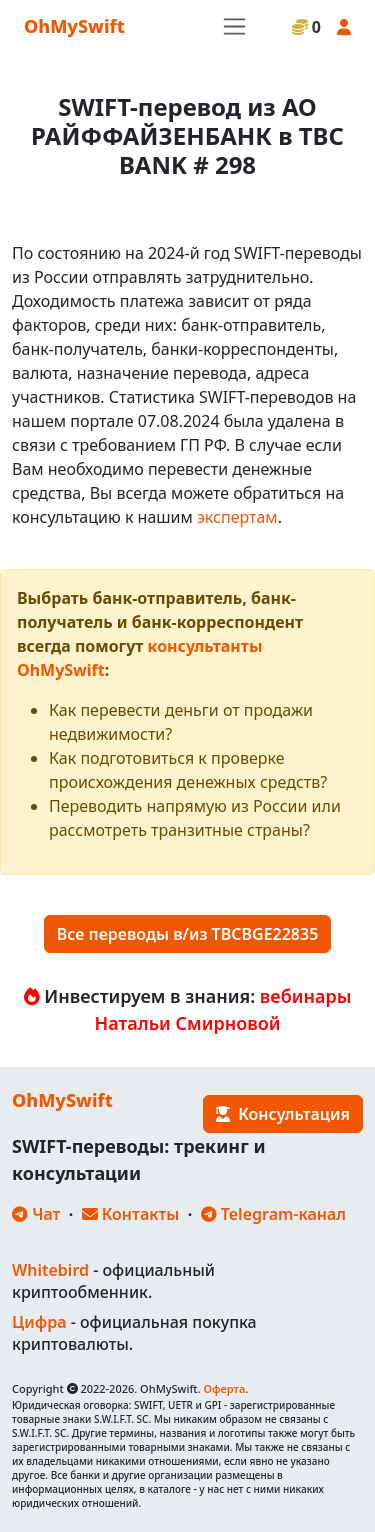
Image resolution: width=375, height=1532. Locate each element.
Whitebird (50, 1270)
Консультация (283, 1114)
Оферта (224, 1388)
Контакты (131, 1214)
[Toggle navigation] (234, 26)
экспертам (237, 517)
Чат (36, 1214)
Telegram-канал (273, 1214)
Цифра (39, 1322)
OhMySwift (74, 26)
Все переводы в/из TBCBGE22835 (188, 934)
